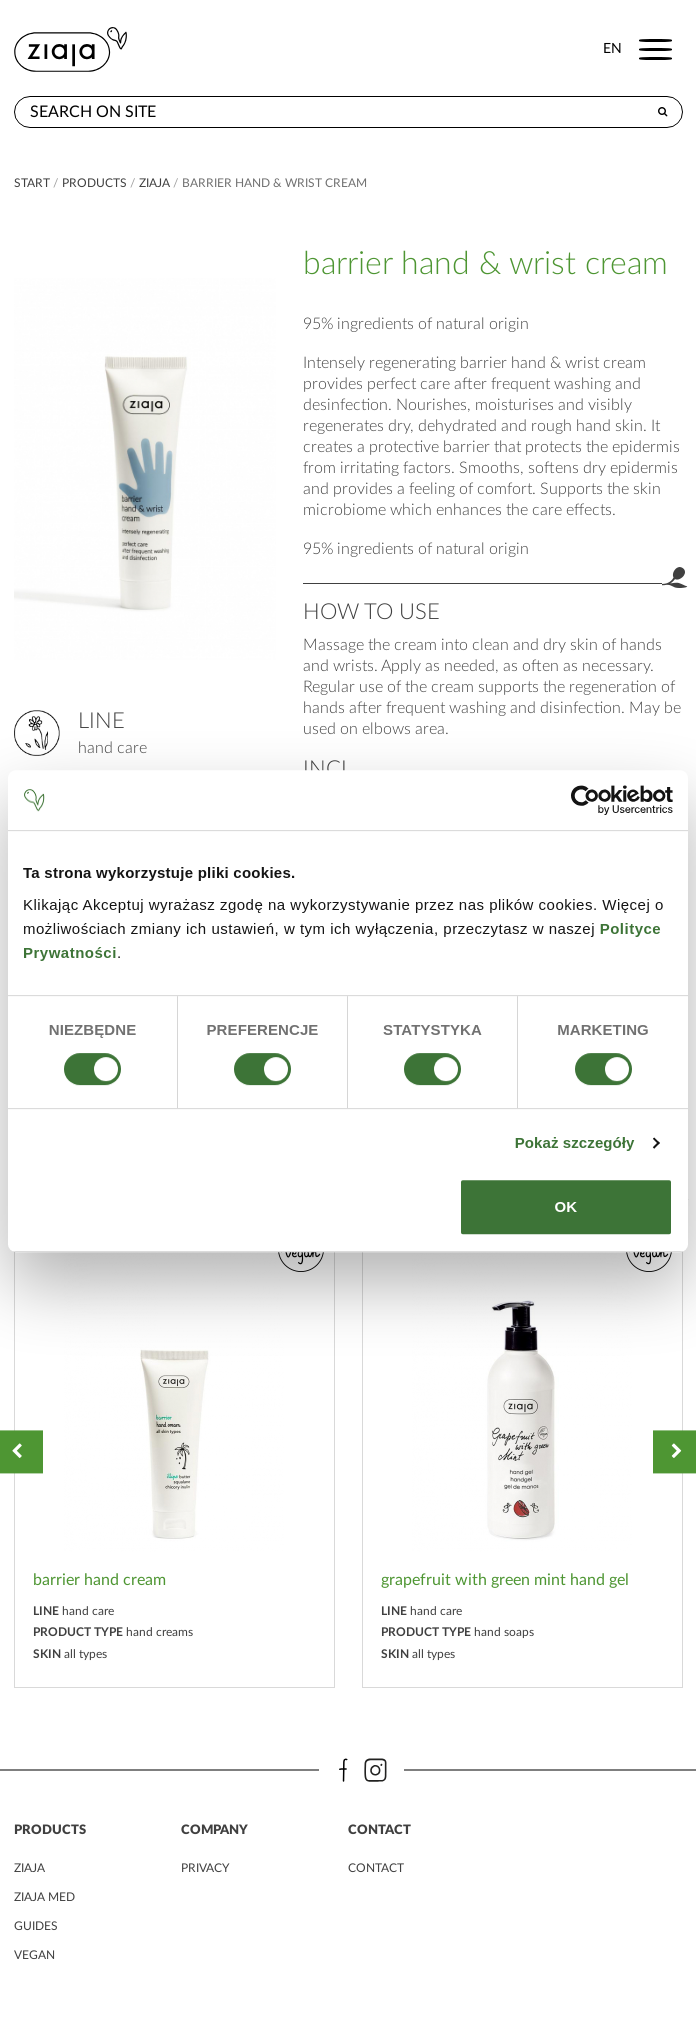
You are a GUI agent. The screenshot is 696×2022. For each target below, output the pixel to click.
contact (376, 1868)
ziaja (154, 183)
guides (36, 1926)
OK (566, 1206)
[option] (174, 1451)
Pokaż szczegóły (575, 1142)
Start (32, 183)
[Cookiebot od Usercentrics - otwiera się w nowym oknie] (585, 800)
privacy (205, 1868)
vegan (34, 1955)
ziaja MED (44, 1897)
